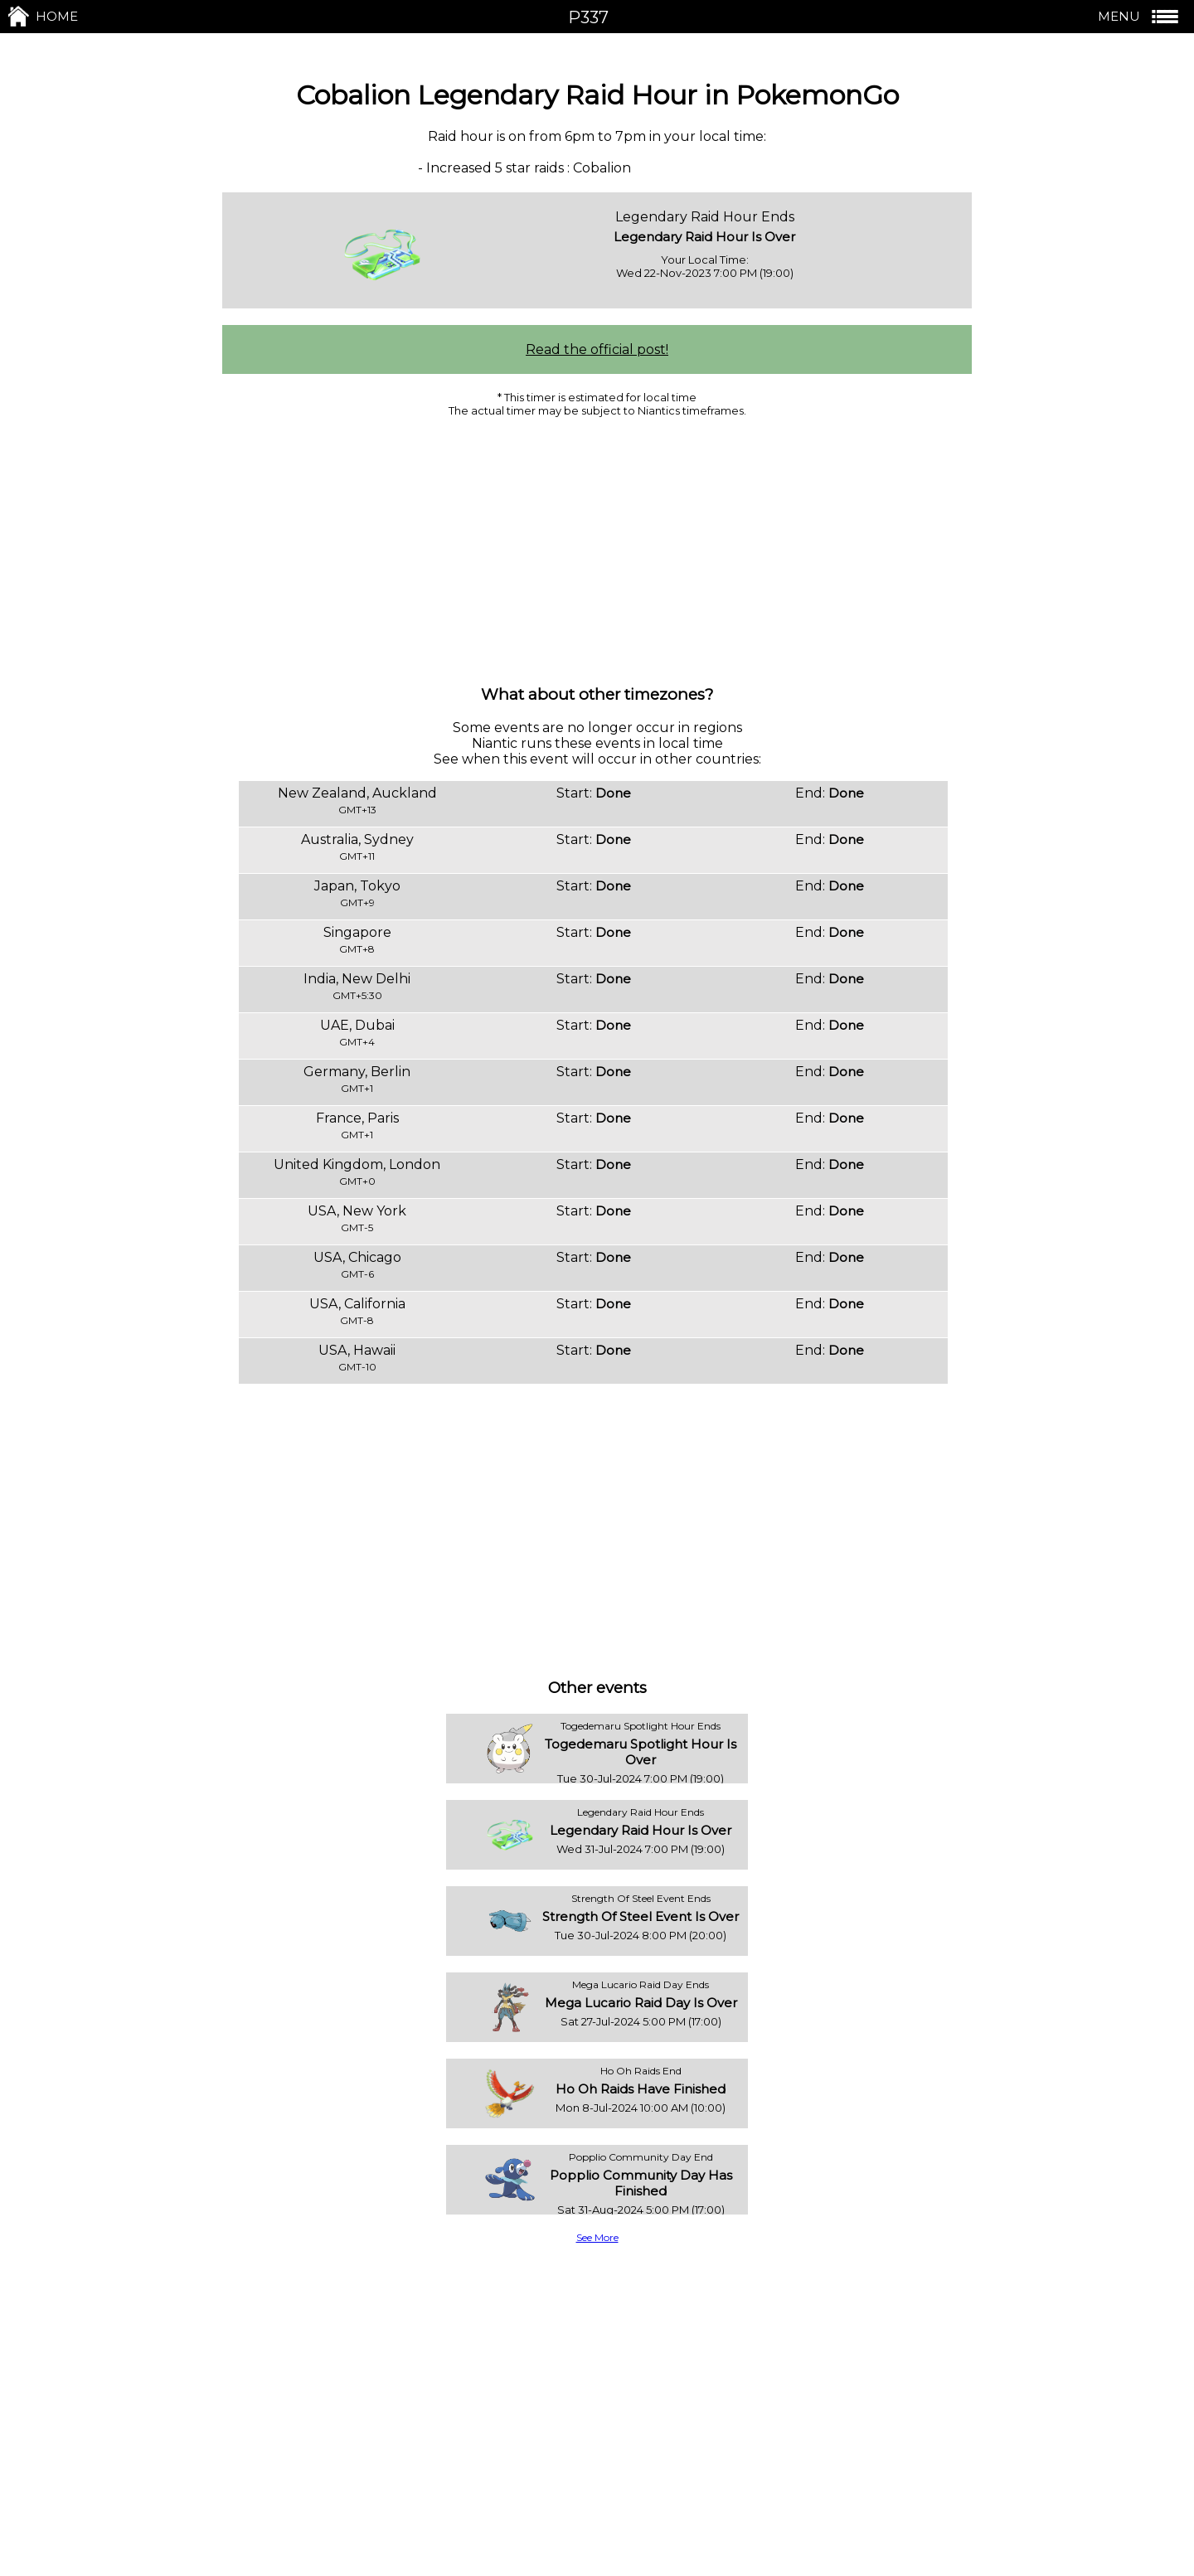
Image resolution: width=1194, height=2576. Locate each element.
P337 (588, 17)
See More (597, 2237)
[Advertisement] (597, 550)
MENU (1140, 16)
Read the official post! (597, 349)
